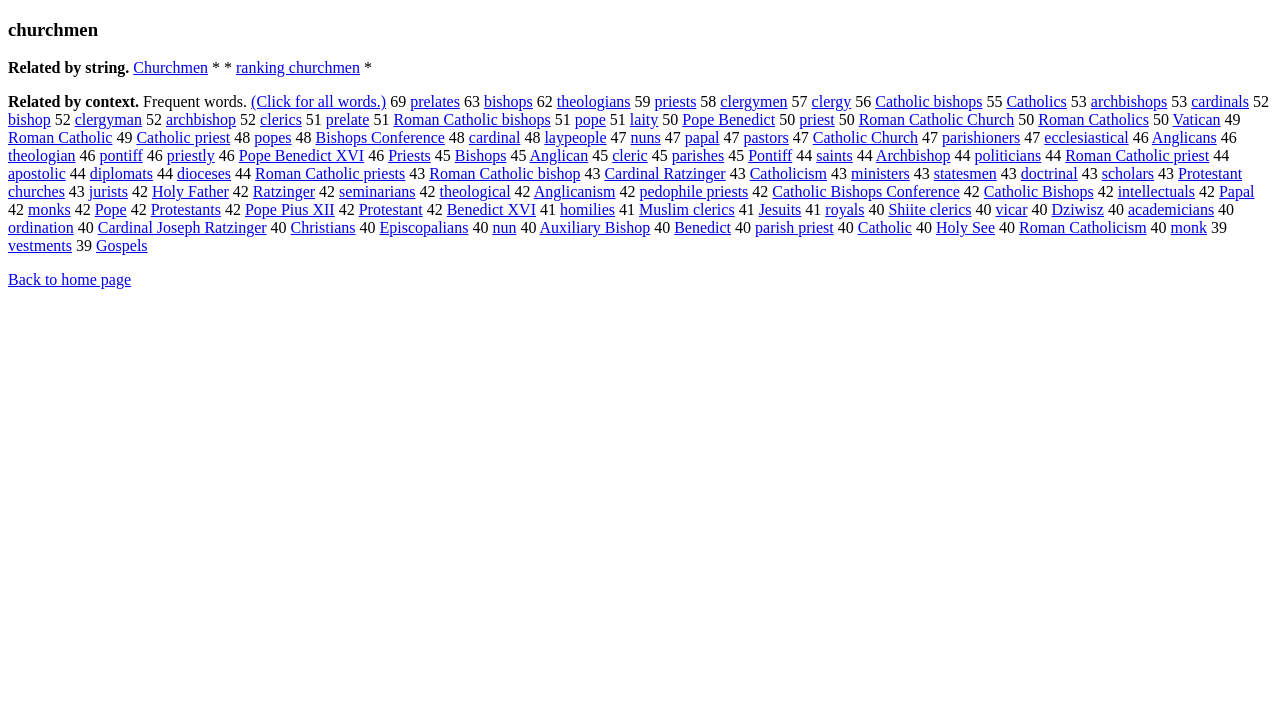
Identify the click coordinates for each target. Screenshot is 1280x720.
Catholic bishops (928, 101)
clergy (832, 101)
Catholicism (788, 173)
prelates (435, 101)
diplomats (121, 173)
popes (272, 137)
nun (504, 227)
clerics (281, 119)
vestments (40, 245)
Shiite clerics (929, 209)
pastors (765, 137)
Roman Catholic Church (937, 119)
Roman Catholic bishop (504, 173)
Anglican (559, 155)
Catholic (885, 227)
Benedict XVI (491, 209)
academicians (1171, 209)
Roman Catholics (1093, 119)
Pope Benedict (728, 119)
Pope (111, 209)
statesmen (965, 173)
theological (474, 191)
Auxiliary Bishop (595, 227)
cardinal (495, 137)
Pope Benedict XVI (301, 155)
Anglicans (1184, 137)
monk (1189, 227)
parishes (698, 155)
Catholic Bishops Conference (866, 191)
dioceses (204, 173)
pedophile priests (693, 191)
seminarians (377, 191)
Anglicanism (575, 191)
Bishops (481, 155)
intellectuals (1156, 191)
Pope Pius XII (290, 209)
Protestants (186, 209)
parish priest (794, 227)
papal (702, 137)
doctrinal (1049, 173)
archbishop (201, 119)
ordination (41, 227)
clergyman (108, 119)
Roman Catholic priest (1137, 155)
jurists (108, 191)
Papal (1237, 191)
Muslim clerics (687, 209)
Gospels (122, 245)
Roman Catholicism (1083, 227)
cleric (630, 155)
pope (590, 119)
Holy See (965, 227)
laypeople (575, 137)
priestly (191, 155)
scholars (1128, 173)
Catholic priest (183, 137)
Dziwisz (1078, 209)
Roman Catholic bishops (471, 119)
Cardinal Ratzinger (664, 173)
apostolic (37, 173)
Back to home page (69, 279)
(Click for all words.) (318, 101)
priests (676, 101)
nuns (646, 137)
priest (817, 119)
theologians (594, 101)
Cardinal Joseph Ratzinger (182, 227)
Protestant (391, 209)
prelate (348, 119)
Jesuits (780, 209)
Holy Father (190, 191)
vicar (1012, 209)
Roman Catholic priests (330, 173)
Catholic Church (865, 137)
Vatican (1197, 119)
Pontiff (770, 155)
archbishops (1129, 101)
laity (644, 119)
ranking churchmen (298, 67)
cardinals (1220, 101)
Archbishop (913, 155)
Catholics (1036, 101)
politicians (1008, 155)
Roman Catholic (60, 137)
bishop (29, 119)
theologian (42, 155)
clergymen (753, 101)
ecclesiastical (1086, 137)
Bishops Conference (380, 137)
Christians (323, 227)
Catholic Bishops (1039, 191)
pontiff (121, 155)
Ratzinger (284, 191)
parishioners (981, 137)
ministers (880, 173)
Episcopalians (424, 227)
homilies (587, 209)
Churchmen (170, 67)
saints (834, 155)
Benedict (702, 227)
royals (844, 209)
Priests (409, 155)
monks (49, 209)
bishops (508, 101)
